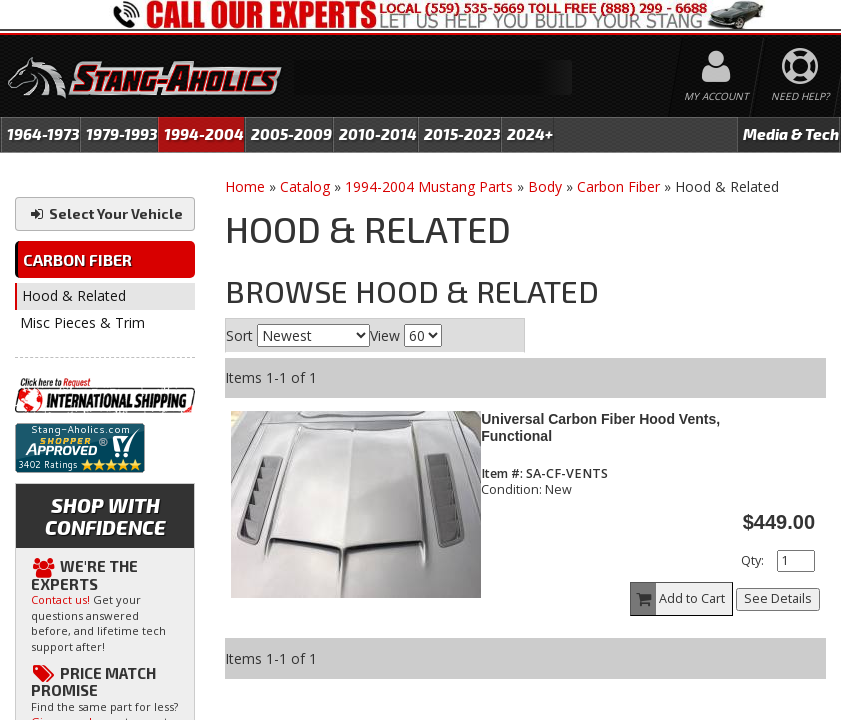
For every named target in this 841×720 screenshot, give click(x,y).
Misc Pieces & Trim (82, 322)
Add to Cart (678, 599)
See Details (778, 598)
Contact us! (60, 599)
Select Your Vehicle (105, 213)
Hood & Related (74, 295)
